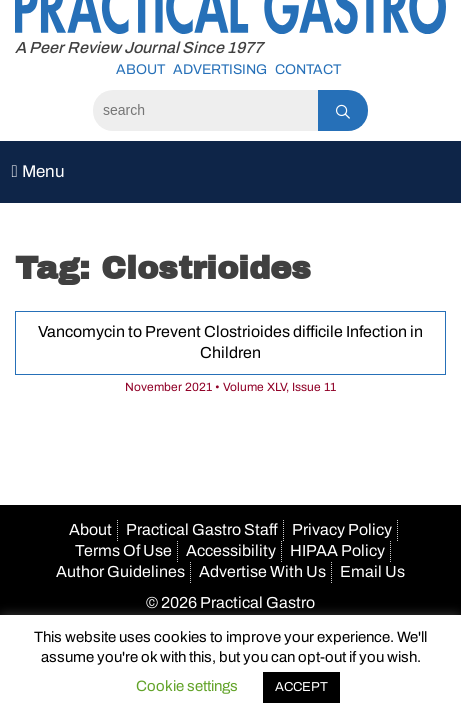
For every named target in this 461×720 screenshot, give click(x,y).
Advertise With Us (262, 571)
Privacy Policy (342, 529)
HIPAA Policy (337, 550)
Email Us (372, 571)
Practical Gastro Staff (202, 529)
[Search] (205, 110)
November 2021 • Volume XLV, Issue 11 (230, 387)
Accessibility (231, 550)
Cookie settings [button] (187, 686)
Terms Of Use (123, 550)
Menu (38, 171)
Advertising (220, 69)
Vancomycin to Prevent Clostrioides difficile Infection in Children (230, 342)
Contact (308, 69)
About (140, 69)
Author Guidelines (120, 571)
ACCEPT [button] (301, 687)
